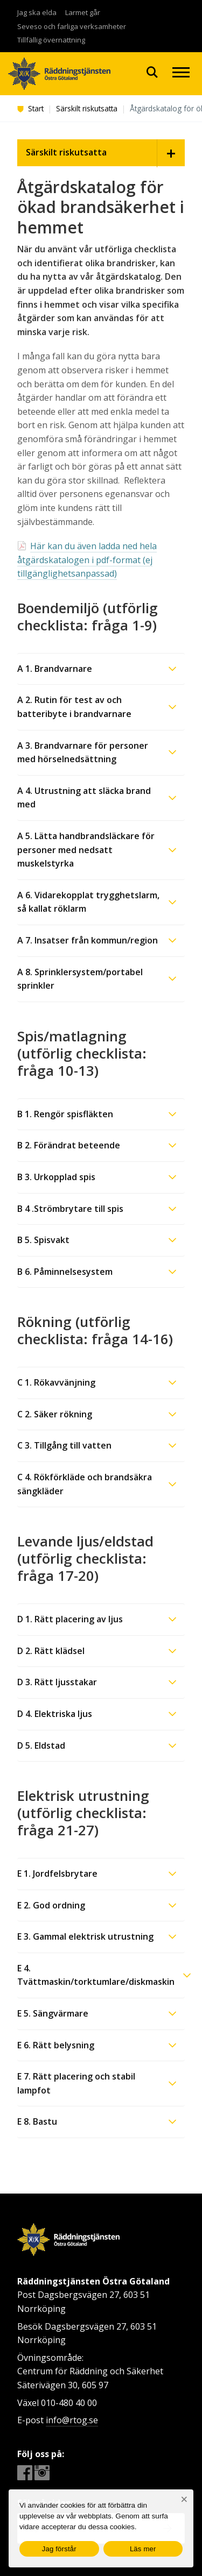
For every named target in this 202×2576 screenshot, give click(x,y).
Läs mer (143, 2549)
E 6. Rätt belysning (55, 2045)
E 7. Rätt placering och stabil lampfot (76, 2083)
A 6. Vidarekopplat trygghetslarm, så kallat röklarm (88, 902)
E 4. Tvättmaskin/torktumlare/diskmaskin (96, 1975)
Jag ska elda (37, 12)
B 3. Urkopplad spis (56, 1177)
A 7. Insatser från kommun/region (87, 940)
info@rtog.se (72, 2420)
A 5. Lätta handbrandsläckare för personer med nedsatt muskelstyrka (86, 849)
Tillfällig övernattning (51, 40)
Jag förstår (59, 2549)
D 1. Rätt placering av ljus (70, 1619)
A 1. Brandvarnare (54, 669)
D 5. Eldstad (41, 1745)
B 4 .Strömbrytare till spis (70, 1209)
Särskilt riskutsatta (86, 108)
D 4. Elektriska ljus (54, 1714)
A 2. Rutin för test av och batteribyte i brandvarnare (74, 707)
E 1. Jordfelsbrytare (57, 1873)
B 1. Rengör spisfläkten (65, 1114)
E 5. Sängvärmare (52, 2013)
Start (30, 108)
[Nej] (184, 2499)
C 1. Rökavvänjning (56, 1382)
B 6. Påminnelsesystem (65, 1272)
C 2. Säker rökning (54, 1414)
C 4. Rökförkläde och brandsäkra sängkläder (84, 1484)
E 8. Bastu (37, 2121)
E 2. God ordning (51, 1905)
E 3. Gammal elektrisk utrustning (85, 1936)
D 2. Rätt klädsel (51, 1651)
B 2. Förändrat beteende (68, 1145)
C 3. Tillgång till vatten (64, 1445)
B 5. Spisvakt (43, 1240)
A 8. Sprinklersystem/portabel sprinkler (80, 979)
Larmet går (82, 12)
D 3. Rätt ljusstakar (57, 1682)
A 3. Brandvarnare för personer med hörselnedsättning (82, 752)
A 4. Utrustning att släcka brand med (84, 798)
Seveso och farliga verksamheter (71, 26)
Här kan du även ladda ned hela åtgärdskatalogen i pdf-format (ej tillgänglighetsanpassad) (87, 559)
